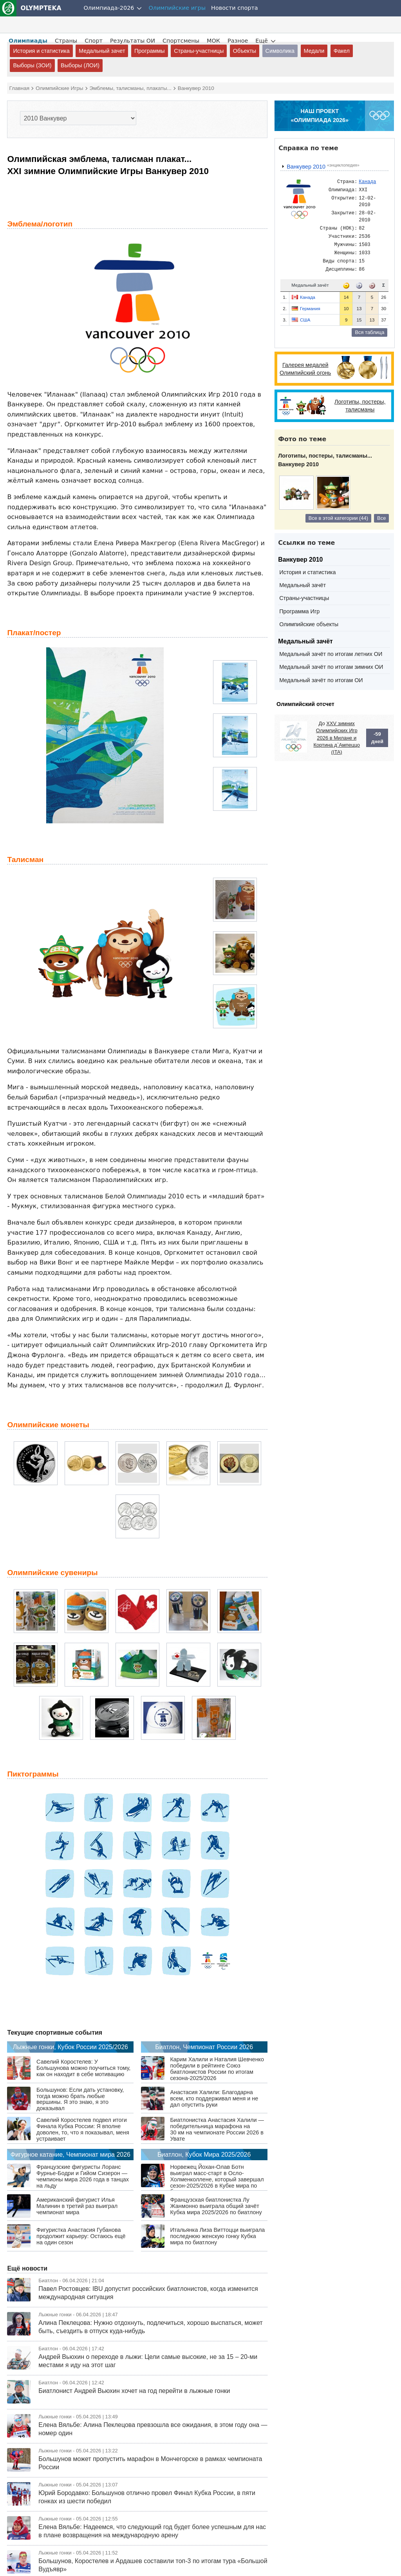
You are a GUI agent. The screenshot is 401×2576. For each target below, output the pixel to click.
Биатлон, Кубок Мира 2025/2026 (204, 2154)
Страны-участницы (199, 51)
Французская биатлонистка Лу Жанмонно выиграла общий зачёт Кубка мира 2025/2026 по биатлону (216, 2206)
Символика (280, 51)
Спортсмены (181, 41)
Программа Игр (299, 611)
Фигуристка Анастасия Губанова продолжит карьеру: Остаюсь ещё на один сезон (81, 2236)
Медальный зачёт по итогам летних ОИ (330, 654)
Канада (307, 297)
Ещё (261, 41)
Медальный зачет (102, 51)
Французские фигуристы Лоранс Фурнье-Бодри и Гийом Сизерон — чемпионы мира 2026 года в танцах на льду (82, 2176)
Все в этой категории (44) (338, 518)
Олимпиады (28, 41)
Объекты (244, 51)
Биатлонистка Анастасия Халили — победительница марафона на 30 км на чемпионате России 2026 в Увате (217, 2129)
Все (381, 518)
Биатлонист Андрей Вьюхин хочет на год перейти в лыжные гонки (134, 2390)
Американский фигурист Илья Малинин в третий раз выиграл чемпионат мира (76, 2206)
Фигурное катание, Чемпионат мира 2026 (70, 2154)
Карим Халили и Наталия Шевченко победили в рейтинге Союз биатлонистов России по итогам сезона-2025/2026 (217, 2068)
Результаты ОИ (132, 41)
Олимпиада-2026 (109, 8)
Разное (238, 41)
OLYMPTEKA (30, 8)
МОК (213, 41)
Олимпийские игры (177, 8)
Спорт (94, 41)
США (305, 320)
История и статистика (41, 51)
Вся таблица (369, 332)
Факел (342, 51)
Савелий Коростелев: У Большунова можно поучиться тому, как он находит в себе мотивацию (83, 2068)
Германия (310, 308)
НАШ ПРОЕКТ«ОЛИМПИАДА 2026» (320, 115)
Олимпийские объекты (308, 624)
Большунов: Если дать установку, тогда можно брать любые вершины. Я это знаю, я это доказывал (80, 2099)
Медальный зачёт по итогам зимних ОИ (331, 667)
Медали (314, 51)
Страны (66, 41)
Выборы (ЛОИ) (80, 65)
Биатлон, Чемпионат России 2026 (204, 2047)
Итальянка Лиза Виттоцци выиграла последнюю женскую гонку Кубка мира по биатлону (217, 2236)
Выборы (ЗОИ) (32, 65)
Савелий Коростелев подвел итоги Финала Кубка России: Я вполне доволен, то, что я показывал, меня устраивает (82, 2129)
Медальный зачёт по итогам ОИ (321, 680)
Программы (149, 51)
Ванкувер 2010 (302, 166)
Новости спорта (234, 8)
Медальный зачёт (302, 585)
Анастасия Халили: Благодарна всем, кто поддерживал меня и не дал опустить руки (214, 2098)
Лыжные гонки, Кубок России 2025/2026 (70, 2047)
